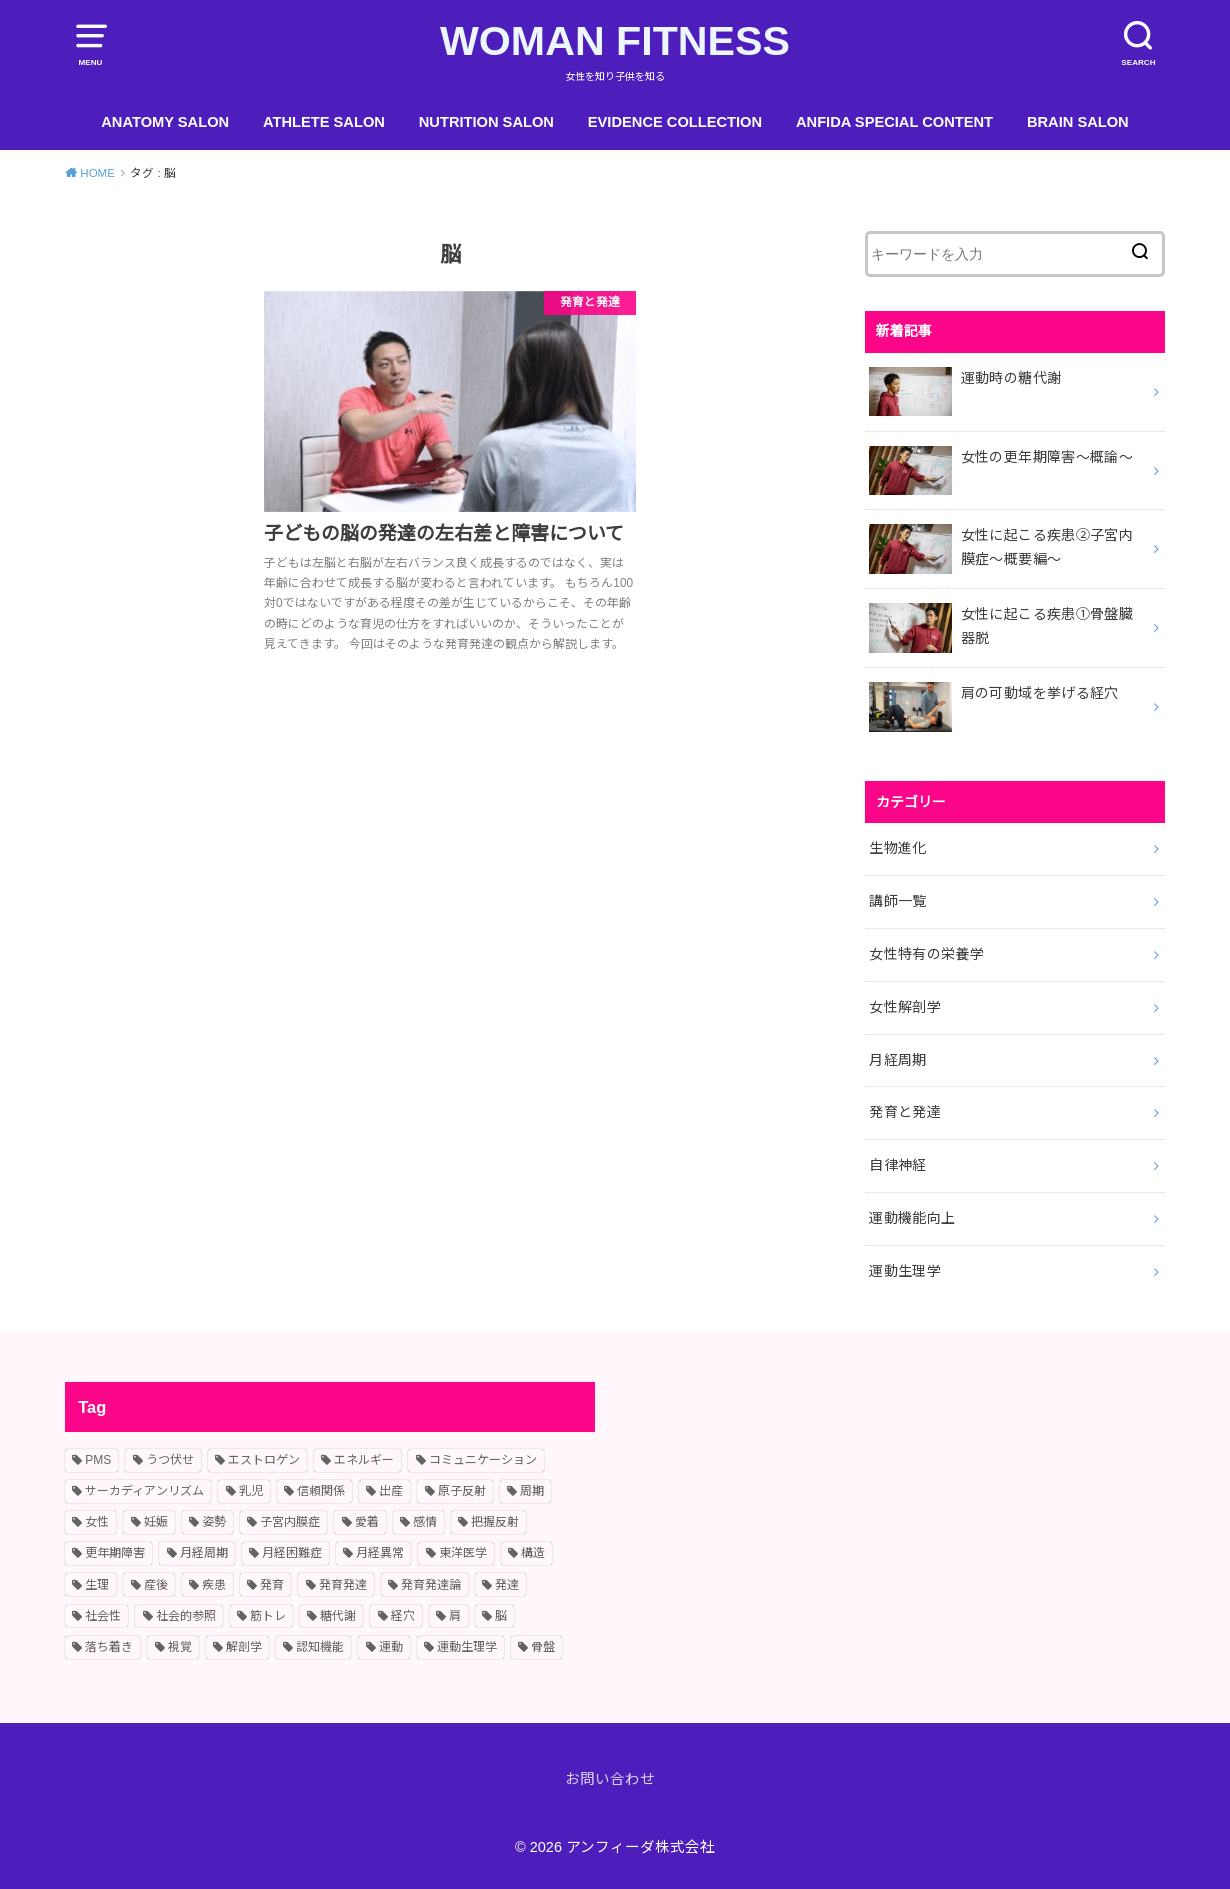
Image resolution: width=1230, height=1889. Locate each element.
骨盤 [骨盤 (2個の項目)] (543, 1647)
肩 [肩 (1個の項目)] (455, 1616)
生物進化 (897, 848)
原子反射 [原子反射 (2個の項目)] (462, 1491)
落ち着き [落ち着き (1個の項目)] (109, 1647)
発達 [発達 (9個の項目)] (507, 1585)
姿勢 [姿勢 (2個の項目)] (214, 1522)
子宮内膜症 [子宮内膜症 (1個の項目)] (290, 1522)
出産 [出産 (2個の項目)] (391, 1491)
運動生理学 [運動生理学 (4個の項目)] (467, 1647)
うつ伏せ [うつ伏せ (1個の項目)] (170, 1460)
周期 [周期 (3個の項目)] (532, 1491)
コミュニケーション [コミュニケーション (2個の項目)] (483, 1460)
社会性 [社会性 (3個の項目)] (103, 1616)
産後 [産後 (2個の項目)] (156, 1585)
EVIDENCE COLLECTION (675, 122)
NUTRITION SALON (486, 122)
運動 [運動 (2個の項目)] (391, 1647)
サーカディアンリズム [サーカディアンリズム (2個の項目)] (144, 1491)
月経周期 (897, 1060)
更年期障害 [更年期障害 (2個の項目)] (115, 1553)
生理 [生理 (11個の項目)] (97, 1585)
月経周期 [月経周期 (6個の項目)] (204, 1553)
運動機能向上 (912, 1218)
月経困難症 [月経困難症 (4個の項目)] (292, 1553)
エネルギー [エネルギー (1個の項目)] (364, 1460)
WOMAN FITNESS (615, 41)
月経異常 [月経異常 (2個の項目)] (380, 1553)
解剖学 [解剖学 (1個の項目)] (244, 1647)
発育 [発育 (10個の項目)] (272, 1585)
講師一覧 (897, 901)
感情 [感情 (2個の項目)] (425, 1522)
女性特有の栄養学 (926, 954)
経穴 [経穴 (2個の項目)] (403, 1616)
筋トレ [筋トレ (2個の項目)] (268, 1616)
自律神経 (897, 1165)
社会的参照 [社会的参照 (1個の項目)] (186, 1616)
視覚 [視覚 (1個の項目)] (180, 1647)
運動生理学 (905, 1271)
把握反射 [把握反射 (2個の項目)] (495, 1522)
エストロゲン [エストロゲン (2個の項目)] (264, 1460)
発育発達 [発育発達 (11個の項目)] (343, 1585)
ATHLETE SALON (324, 122)
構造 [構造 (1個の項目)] (533, 1553)
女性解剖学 (905, 1007)
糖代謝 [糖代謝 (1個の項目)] (338, 1616)
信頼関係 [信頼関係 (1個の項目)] (321, 1491)
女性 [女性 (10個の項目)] (97, 1522)
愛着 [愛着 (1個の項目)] (367, 1522)
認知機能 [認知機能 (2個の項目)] (320, 1647)
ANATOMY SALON (165, 122)
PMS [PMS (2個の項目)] (98, 1460)
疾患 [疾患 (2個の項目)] (214, 1585)
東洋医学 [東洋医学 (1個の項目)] (463, 1553)
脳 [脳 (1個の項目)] (501, 1616)
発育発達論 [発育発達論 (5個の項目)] (431, 1585)
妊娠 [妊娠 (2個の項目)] (156, 1522)
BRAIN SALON (1078, 122)
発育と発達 (905, 1112)
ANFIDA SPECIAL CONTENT (894, 122)
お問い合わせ (610, 1779)
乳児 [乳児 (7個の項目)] (251, 1491)
